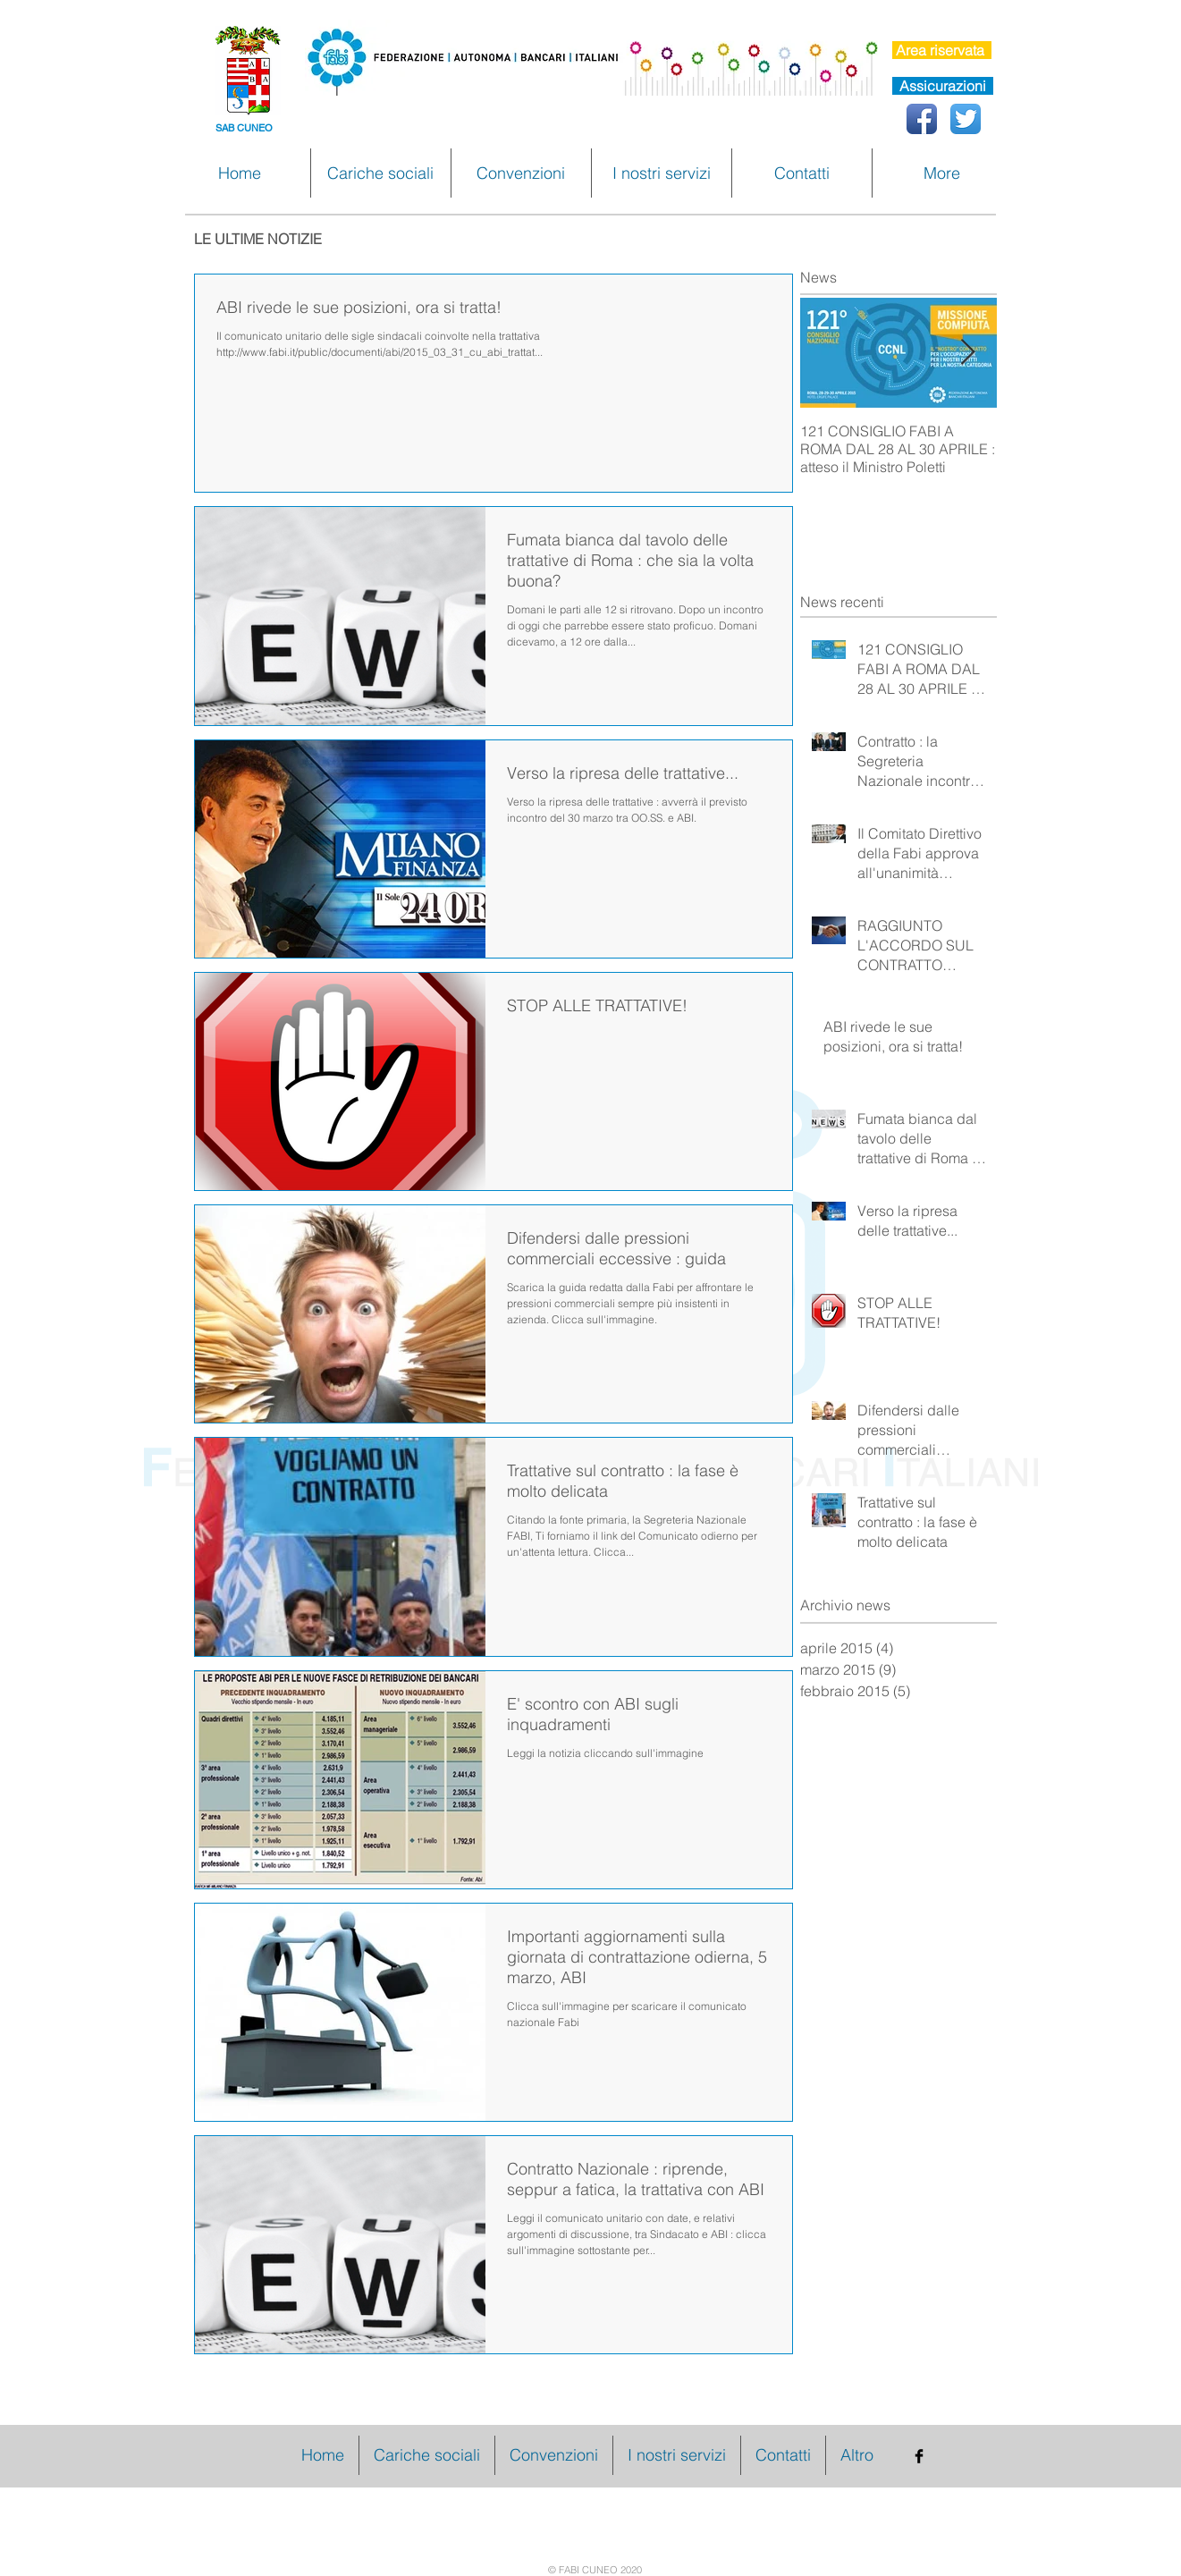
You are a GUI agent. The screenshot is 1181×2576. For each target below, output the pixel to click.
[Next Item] (968, 353)
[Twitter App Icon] (965, 119)
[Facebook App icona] (922, 119)
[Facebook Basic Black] (919, 2456)
